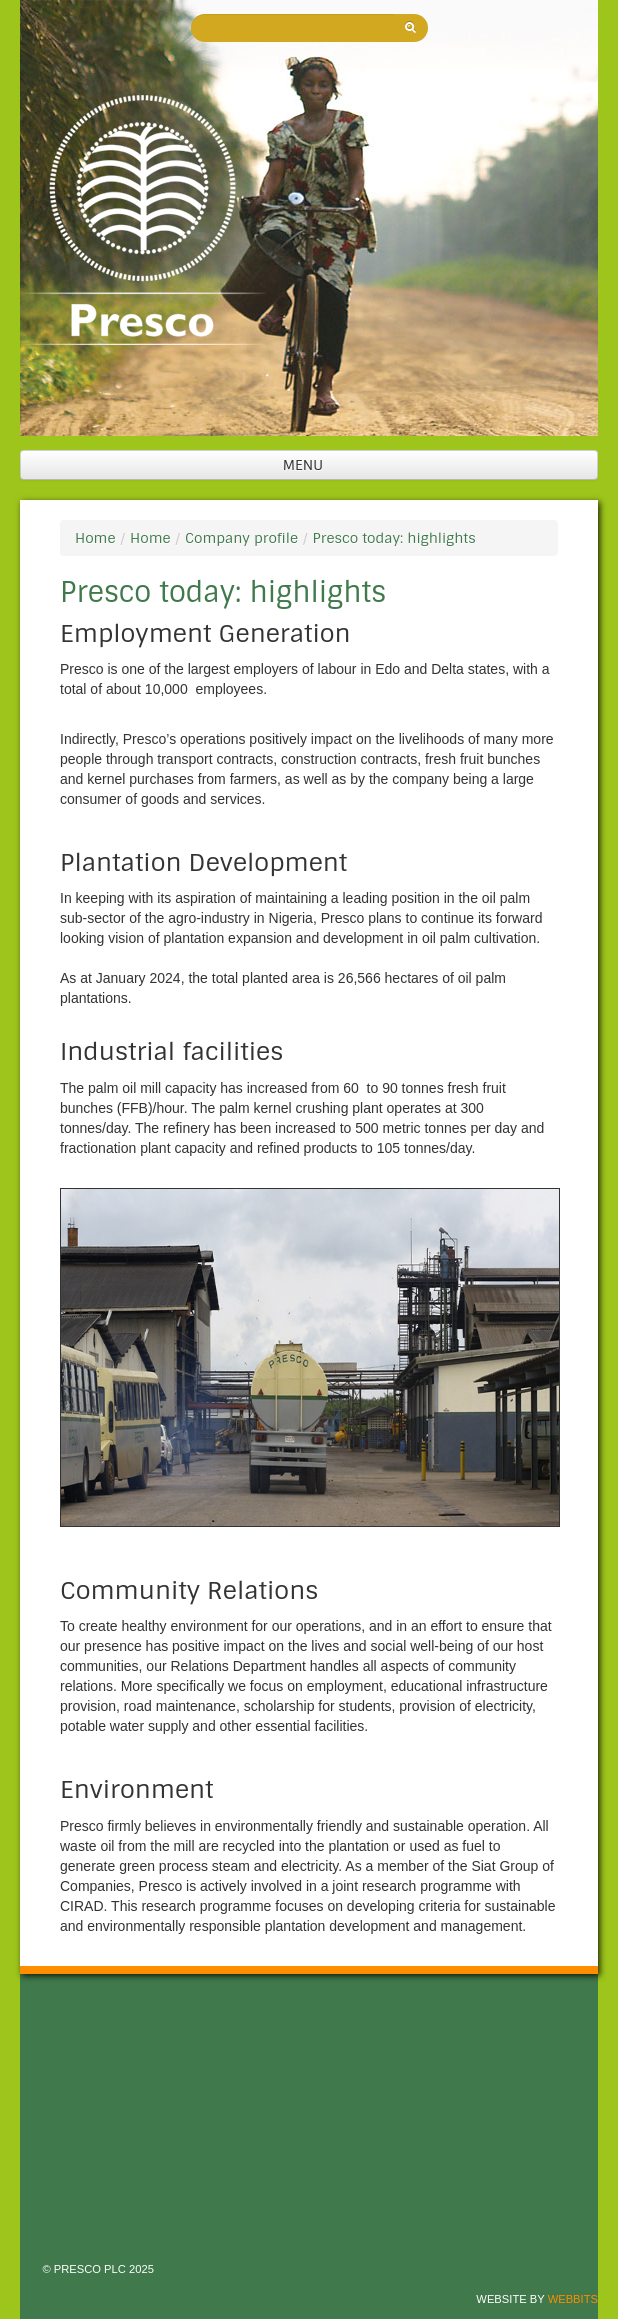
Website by (537, 2299)
